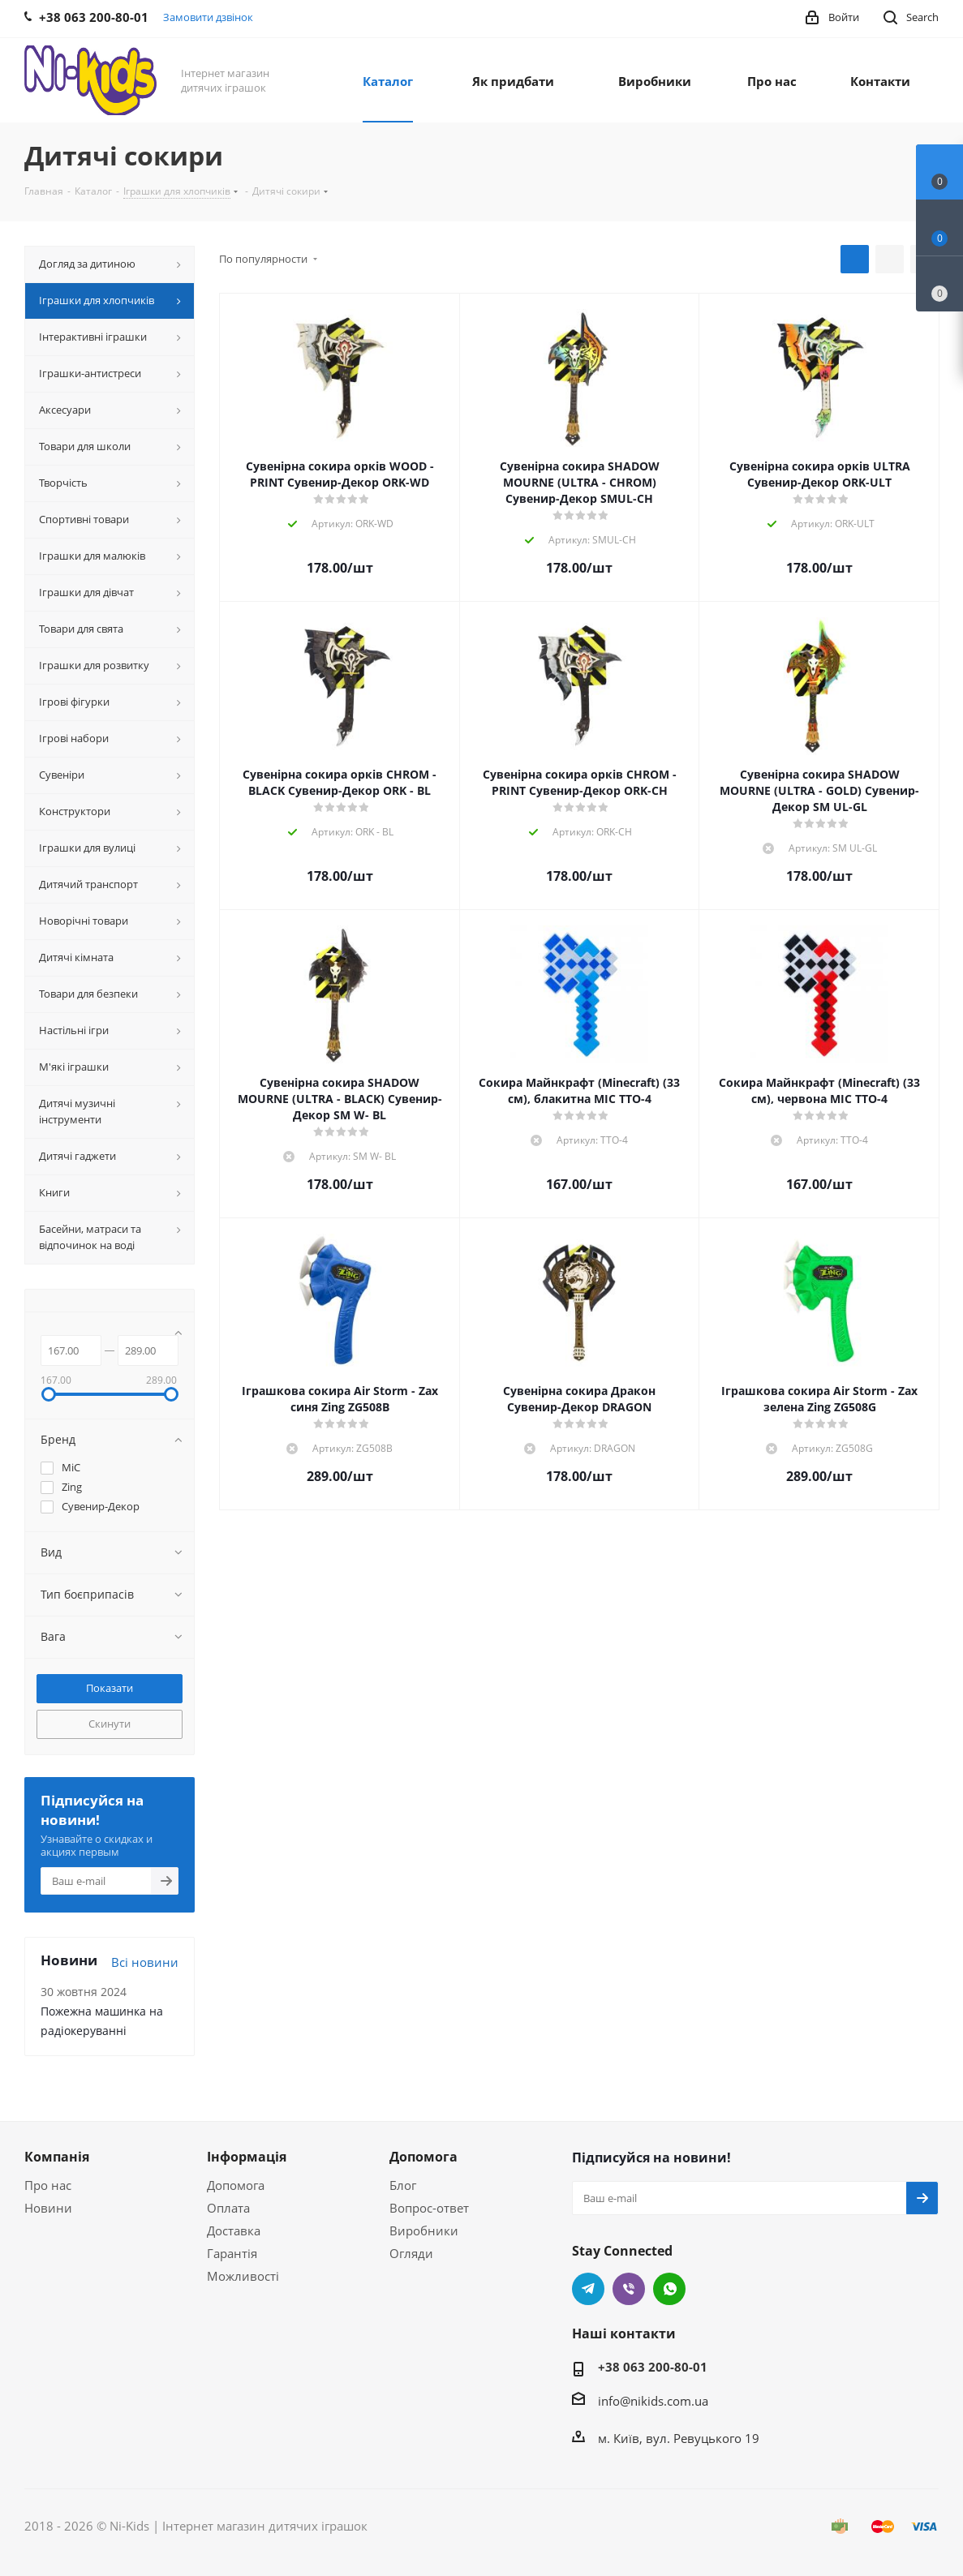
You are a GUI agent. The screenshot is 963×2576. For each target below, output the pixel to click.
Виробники (423, 2230)
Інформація (246, 2157)
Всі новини (144, 1962)
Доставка (233, 2230)
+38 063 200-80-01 (652, 2367)
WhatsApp (669, 2289)
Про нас (47, 2185)
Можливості (243, 2276)
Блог (402, 2185)
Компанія (56, 2157)
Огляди (411, 2253)
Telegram (588, 2289)
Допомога (235, 2185)
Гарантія (232, 2253)
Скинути (109, 1723)
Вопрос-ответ (429, 2208)
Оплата (228, 2208)
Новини (48, 2208)
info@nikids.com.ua (653, 2401)
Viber (629, 2289)
